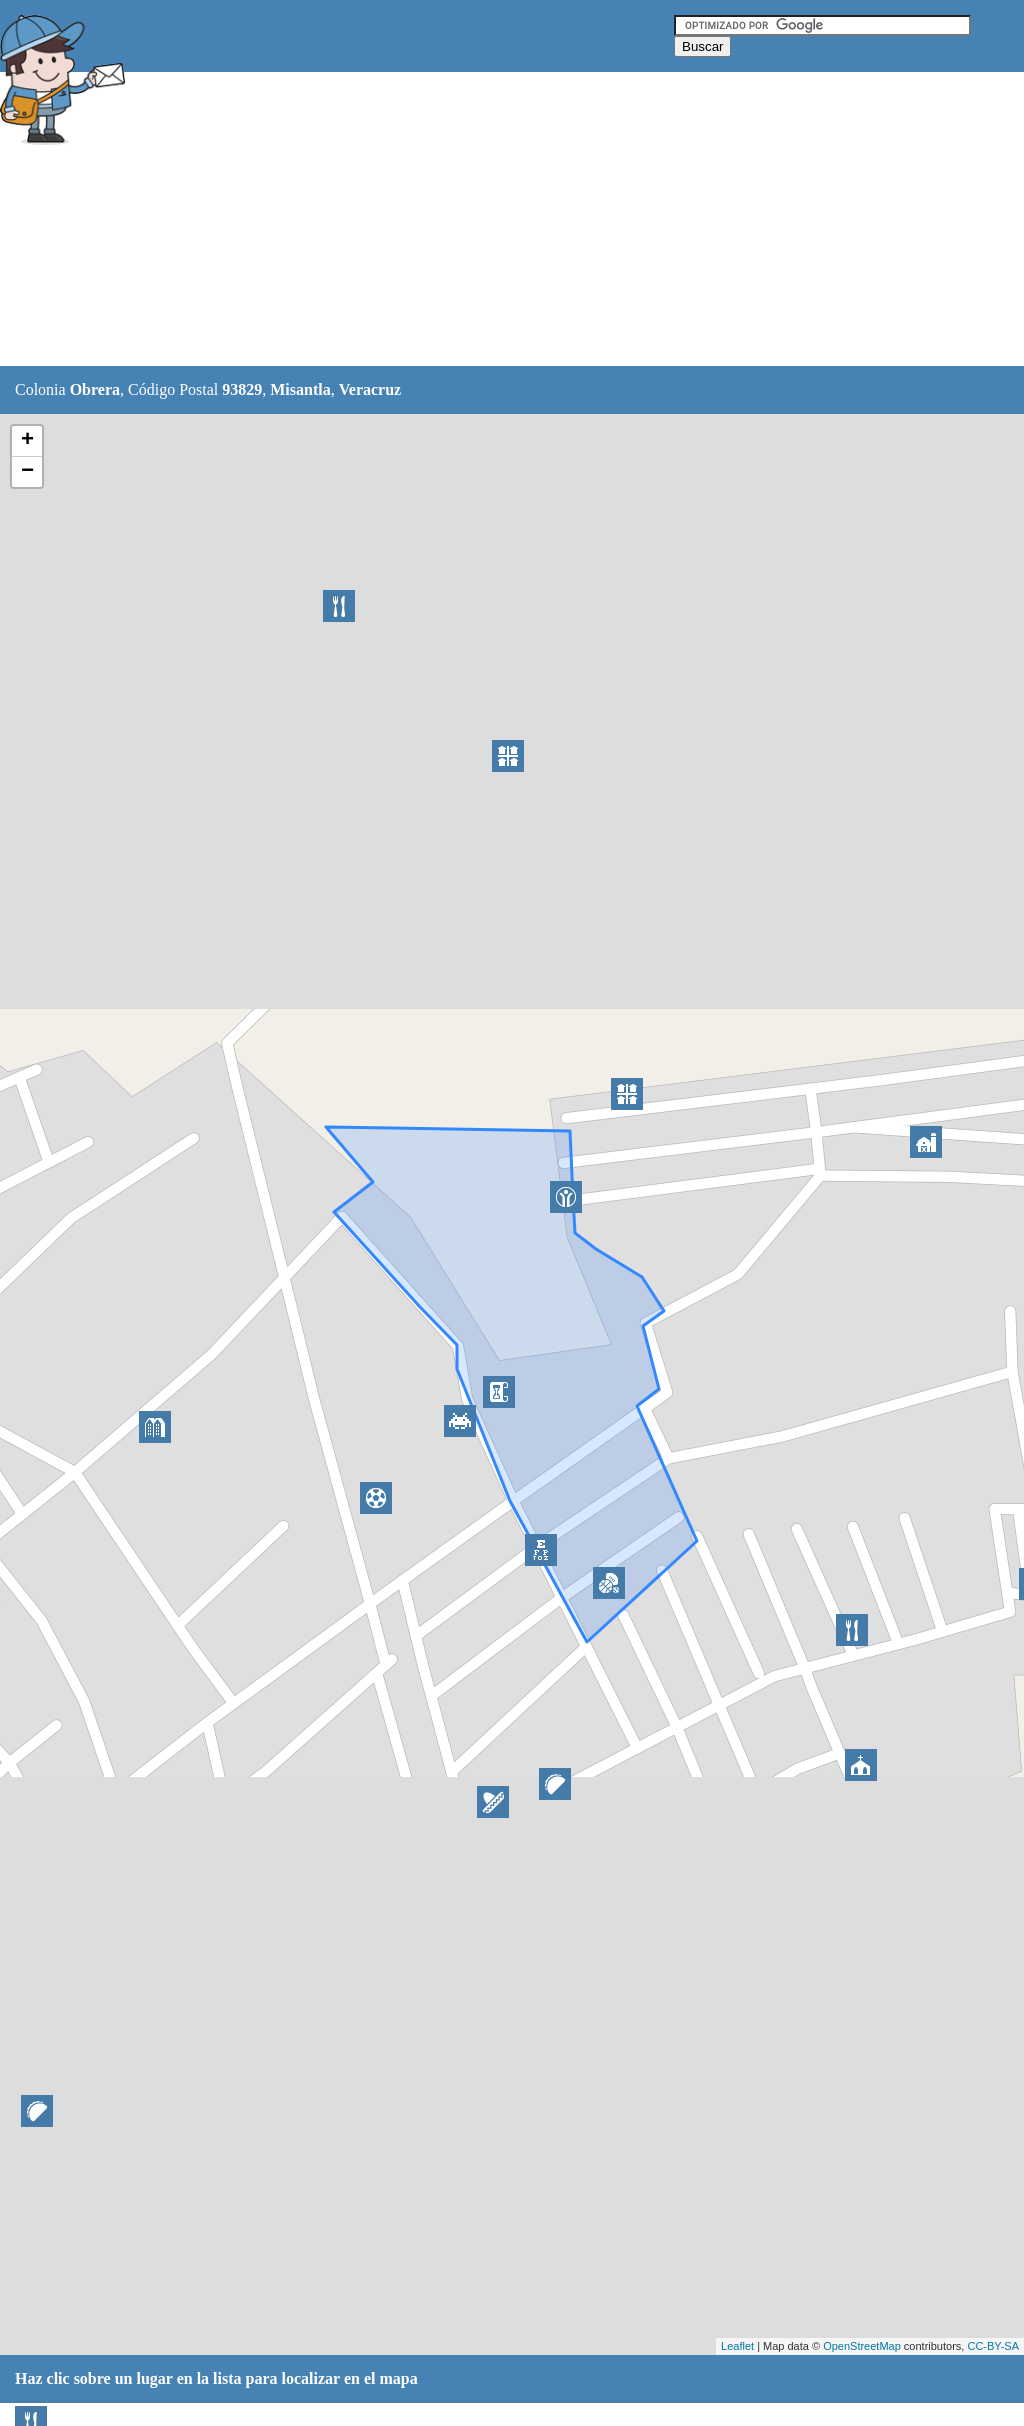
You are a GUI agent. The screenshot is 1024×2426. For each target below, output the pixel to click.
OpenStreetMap (862, 2346)
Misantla (300, 389)
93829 (242, 389)
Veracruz (370, 389)
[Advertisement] (499, 220)
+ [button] (27, 441)
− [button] (27, 472)
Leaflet (737, 2346)
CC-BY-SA (993, 2346)
